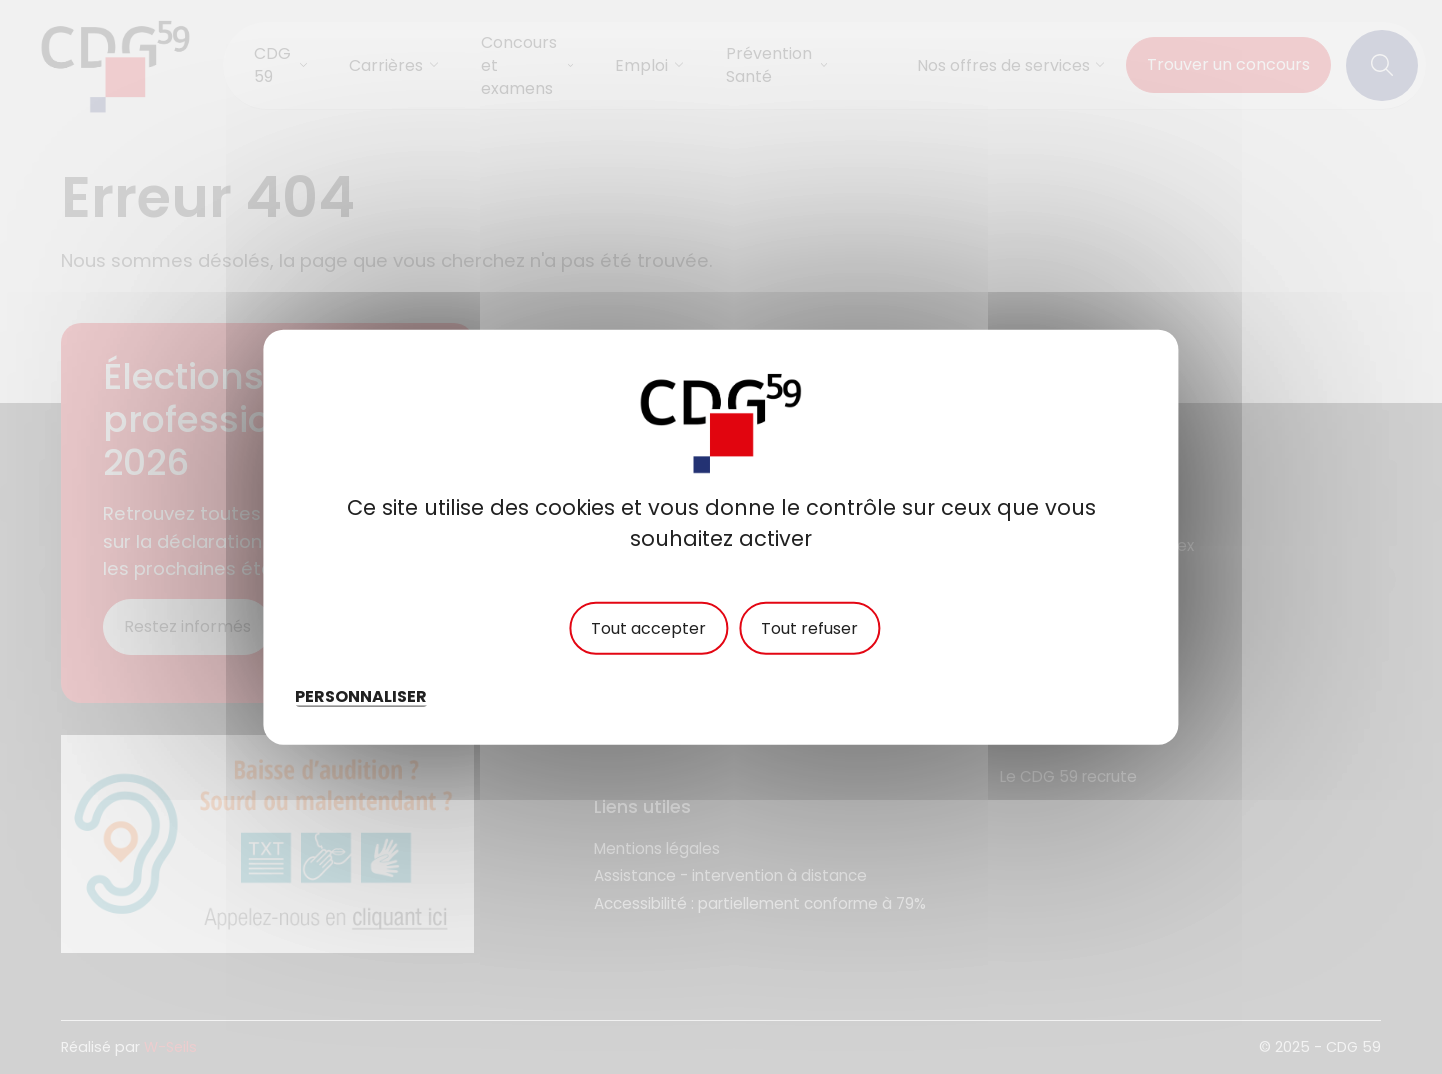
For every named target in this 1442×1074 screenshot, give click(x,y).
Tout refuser (809, 628)
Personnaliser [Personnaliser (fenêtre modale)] (361, 696)
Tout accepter (648, 628)
